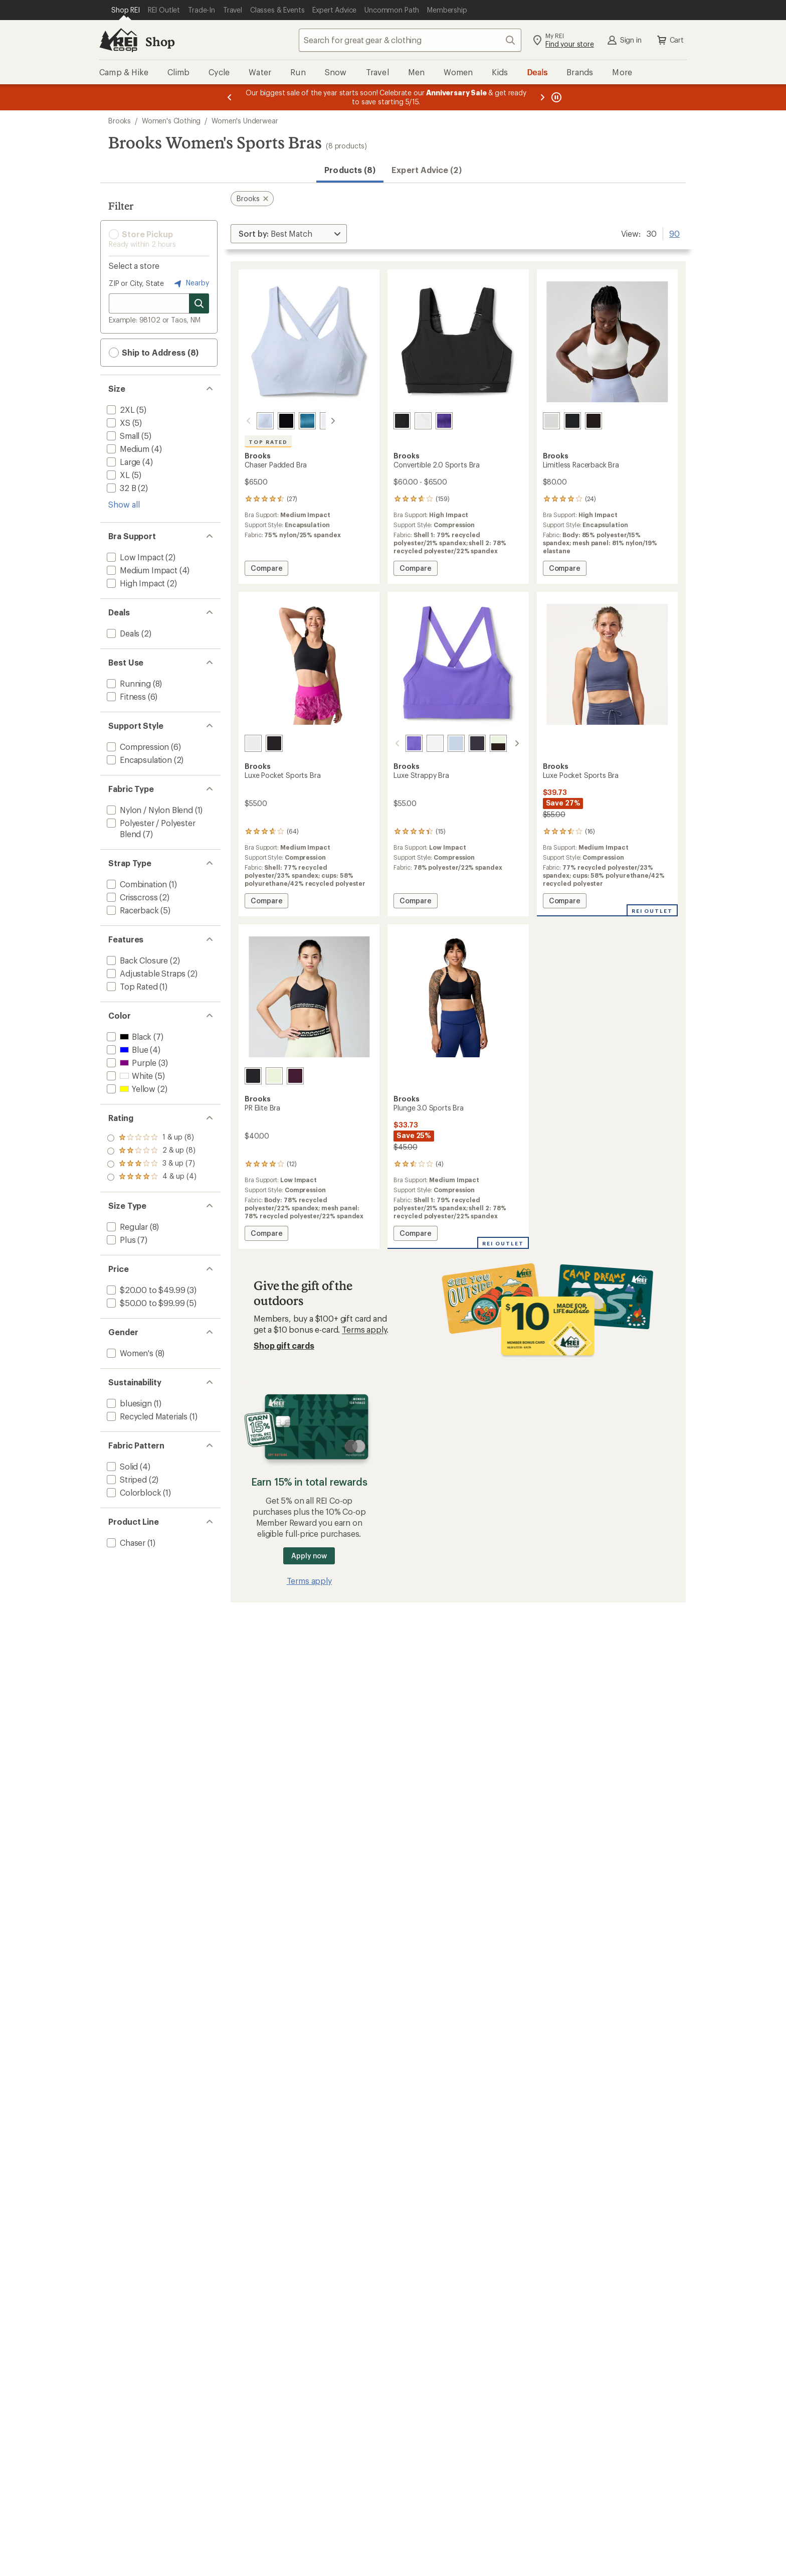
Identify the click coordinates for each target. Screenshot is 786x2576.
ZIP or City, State (136, 283)
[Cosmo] (572, 420)
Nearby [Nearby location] (190, 283)
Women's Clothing (171, 120)
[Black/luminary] (253, 1075)
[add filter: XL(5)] (117, 474)
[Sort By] (289, 233)
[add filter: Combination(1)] (136, 884)
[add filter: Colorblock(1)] (133, 1492)
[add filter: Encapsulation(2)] (138, 759)
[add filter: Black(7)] (128, 1036)
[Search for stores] (199, 303)
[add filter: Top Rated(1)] (131, 986)
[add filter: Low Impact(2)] (134, 557)
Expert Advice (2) (426, 170)
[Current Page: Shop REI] (125, 10)
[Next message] (542, 97)
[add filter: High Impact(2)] (135, 583)
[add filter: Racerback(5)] (132, 910)
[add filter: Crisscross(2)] (131, 897)
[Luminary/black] (486, 743)
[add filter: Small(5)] (122, 435)
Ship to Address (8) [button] (154, 353)
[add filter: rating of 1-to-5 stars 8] (151, 1177)
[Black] (274, 420)
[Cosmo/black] (507, 743)
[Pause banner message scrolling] (555, 97)
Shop (159, 41)
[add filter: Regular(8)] (126, 1226)
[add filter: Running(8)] (128, 683)
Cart (670, 40)
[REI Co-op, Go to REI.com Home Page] (118, 40)
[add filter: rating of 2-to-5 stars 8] (151, 1164)
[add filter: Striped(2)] (126, 1479)
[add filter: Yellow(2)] (130, 1088)
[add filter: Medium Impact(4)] (141, 570)
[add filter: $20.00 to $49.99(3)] (145, 1290)
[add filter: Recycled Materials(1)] (146, 1416)
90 (674, 232)
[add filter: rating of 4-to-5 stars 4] (151, 1138)
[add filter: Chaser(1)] (125, 1542)
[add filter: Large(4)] (122, 461)
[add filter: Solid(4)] (121, 1466)
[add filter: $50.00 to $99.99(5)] (144, 1303)
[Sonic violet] (444, 420)
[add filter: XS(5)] (117, 422)
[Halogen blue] (253, 420)
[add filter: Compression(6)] (137, 746)
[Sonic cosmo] (295, 420)
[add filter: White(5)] (129, 1075)
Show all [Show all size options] (124, 504)
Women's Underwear (245, 120)
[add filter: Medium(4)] (127, 448)
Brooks (119, 120)
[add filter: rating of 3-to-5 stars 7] (151, 1151)
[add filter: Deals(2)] (122, 633)
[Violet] (402, 743)
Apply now (309, 1555)
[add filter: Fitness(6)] (125, 696)
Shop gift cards (284, 1345)
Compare (266, 569)
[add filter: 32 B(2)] (120, 488)
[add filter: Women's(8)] (129, 1353)
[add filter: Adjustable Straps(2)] (145, 973)
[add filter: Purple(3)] (130, 1062)
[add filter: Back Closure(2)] (136, 960)
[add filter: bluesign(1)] (128, 1403)
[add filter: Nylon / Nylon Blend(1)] (149, 810)
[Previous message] (230, 97)
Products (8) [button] (349, 170)
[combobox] (410, 40)
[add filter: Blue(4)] (126, 1049)
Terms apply (364, 1329)
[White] (316, 420)
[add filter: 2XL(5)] (120, 409)
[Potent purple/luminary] (295, 1075)
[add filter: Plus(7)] (120, 1239)
